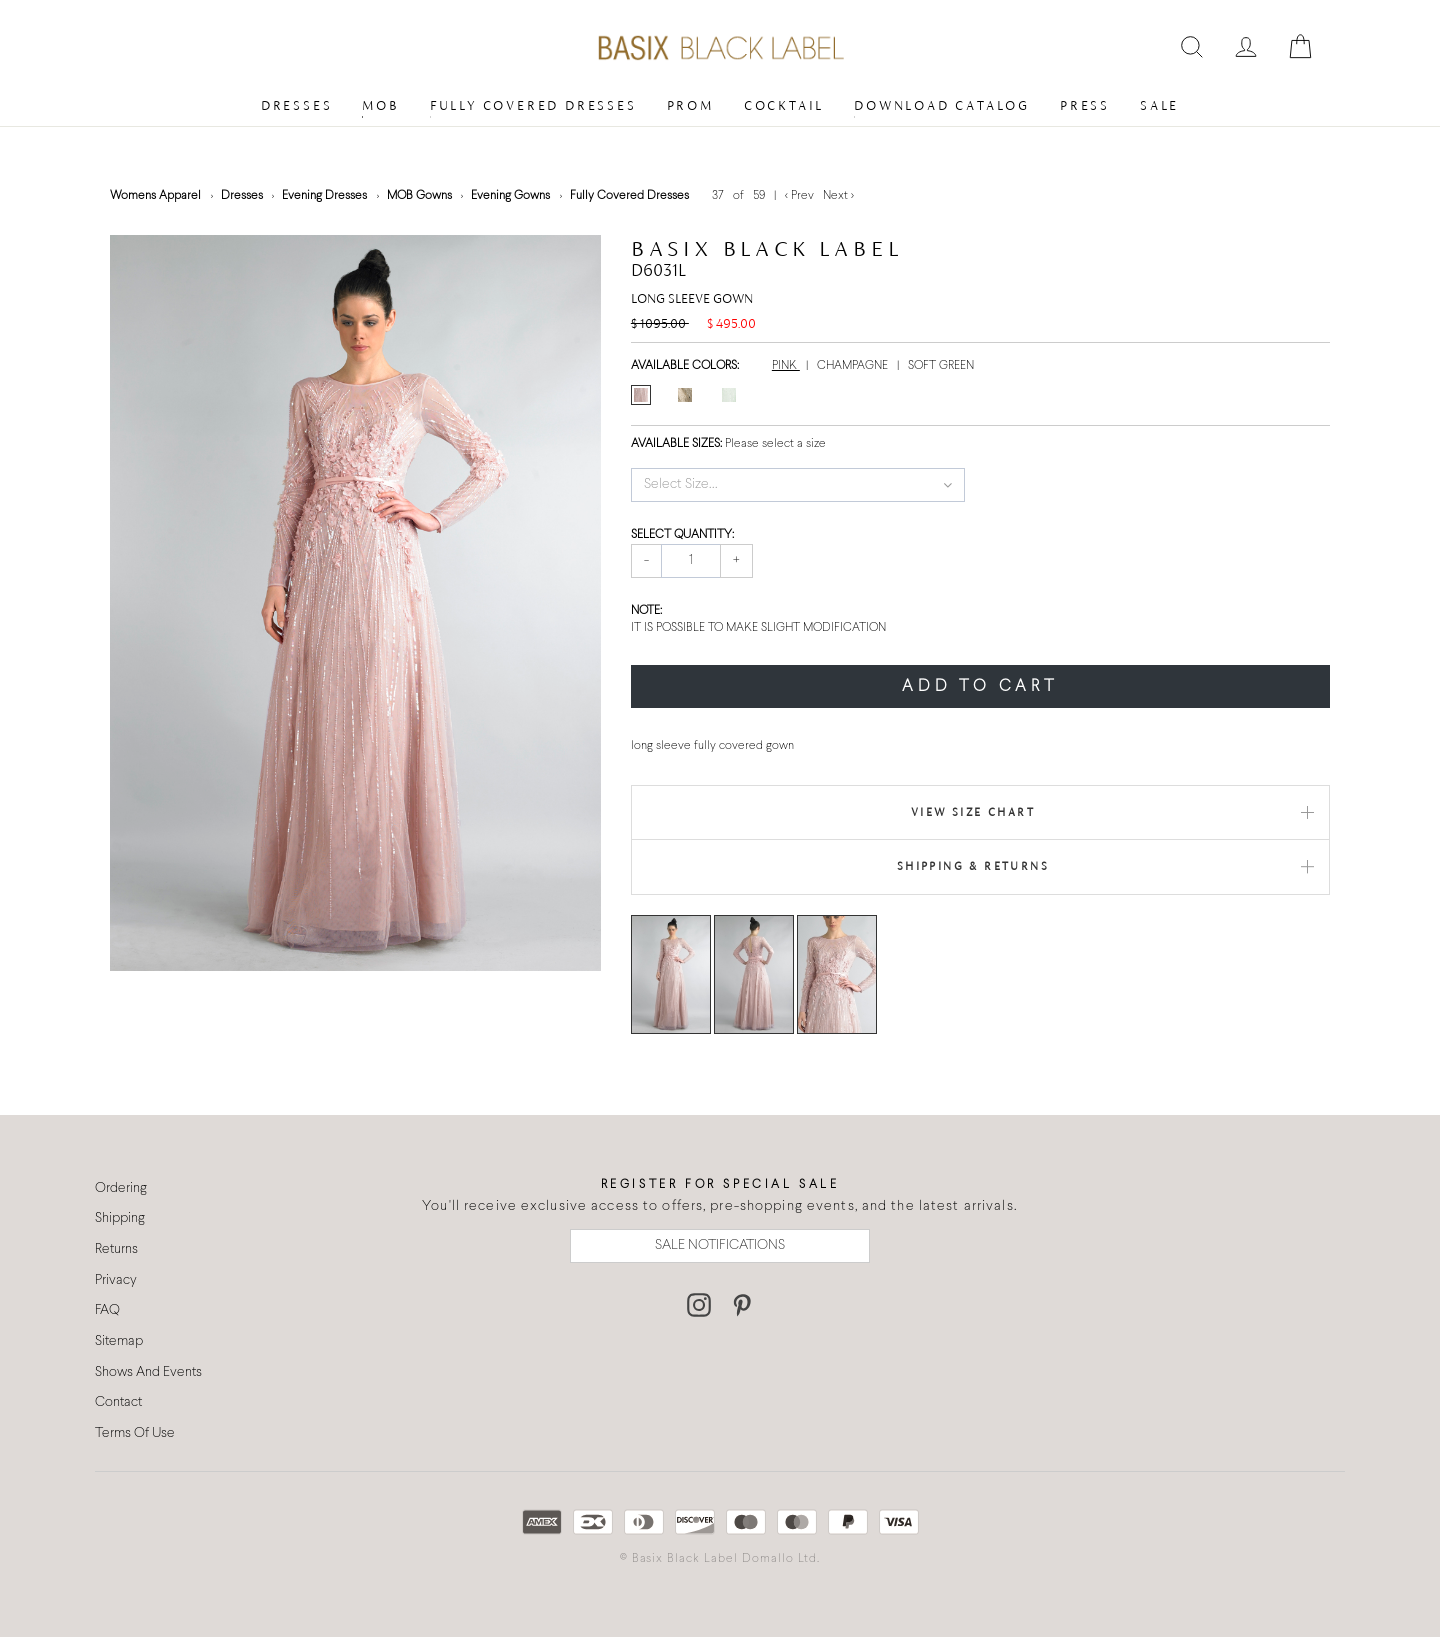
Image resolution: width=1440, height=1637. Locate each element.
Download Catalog (942, 105)
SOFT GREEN (941, 366)
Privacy (116, 1280)
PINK (786, 366)
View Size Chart (973, 812)
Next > (838, 196)
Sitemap (119, 1341)
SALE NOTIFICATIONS (720, 1245)
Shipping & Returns (973, 866)
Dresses (297, 105)
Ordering (121, 1188)
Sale (1159, 105)
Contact (118, 1402)
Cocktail (784, 105)
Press (1085, 105)
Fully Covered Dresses (533, 105)
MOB (380, 105)
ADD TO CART (980, 686)
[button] (798, 485)
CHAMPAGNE (854, 366)
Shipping (120, 1218)
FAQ (107, 1310)
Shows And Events (148, 1372)
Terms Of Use (135, 1433)
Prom (690, 105)
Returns (116, 1249)
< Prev (801, 196)
